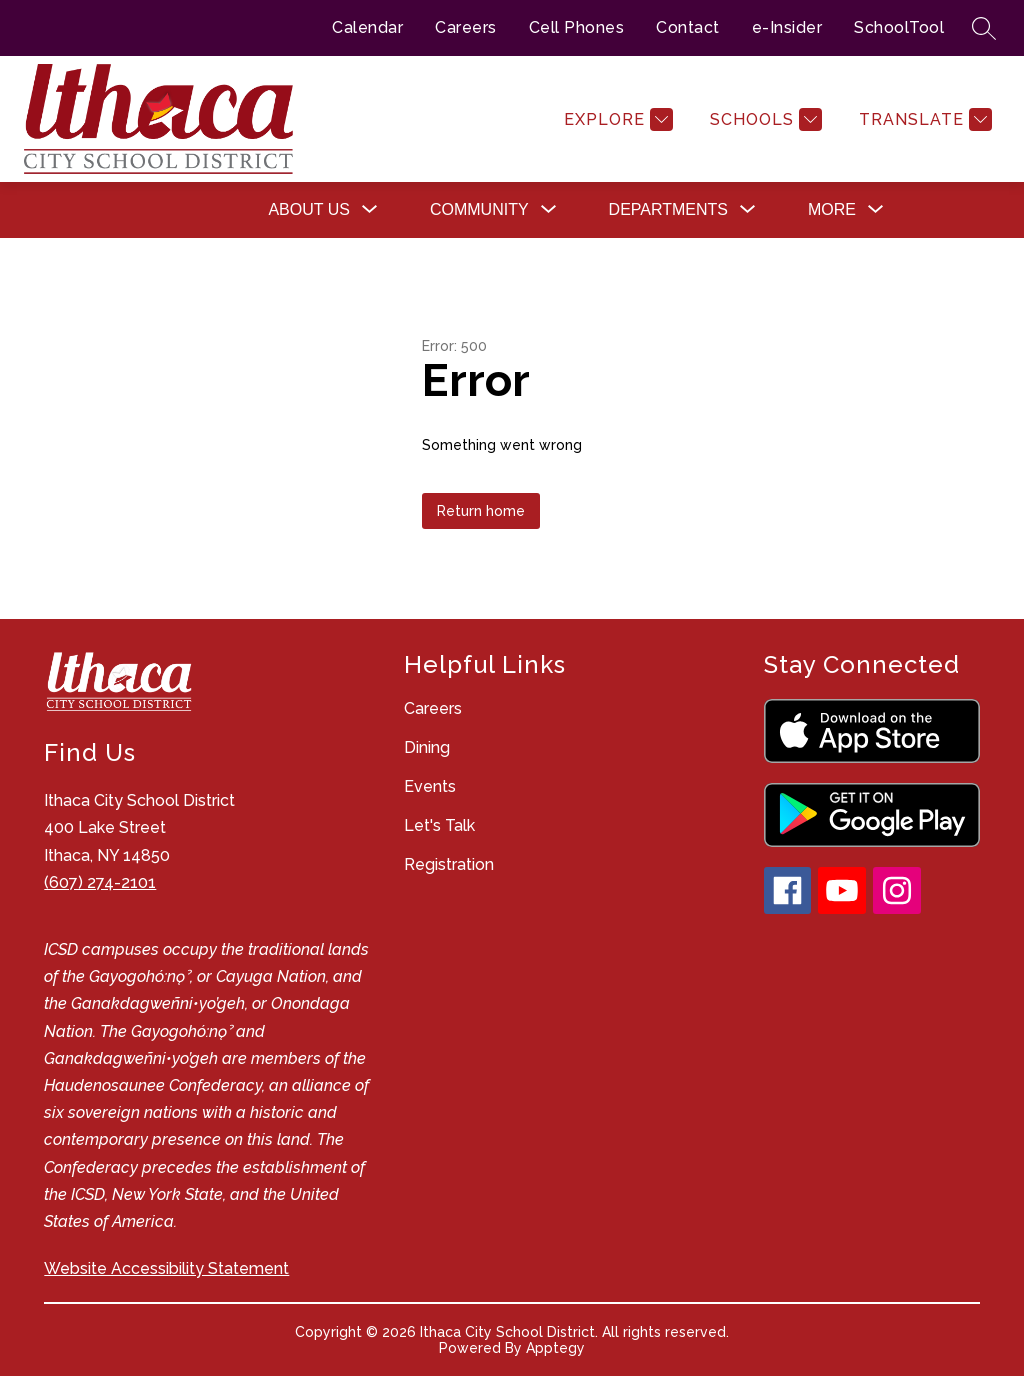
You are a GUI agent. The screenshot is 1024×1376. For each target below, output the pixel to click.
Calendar (367, 27)
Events (430, 786)
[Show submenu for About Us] (309, 210)
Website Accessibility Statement (166, 1268)
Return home (481, 511)
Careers (466, 27)
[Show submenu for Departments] (668, 210)
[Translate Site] (923, 119)
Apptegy (555, 1348)
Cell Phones (577, 27)
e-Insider (787, 27)
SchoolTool (899, 27)
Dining (427, 747)
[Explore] (616, 119)
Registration (449, 864)
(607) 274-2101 (100, 882)
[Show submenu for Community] (479, 210)
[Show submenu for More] (832, 210)
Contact (688, 27)
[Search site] (984, 28)
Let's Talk (439, 825)
